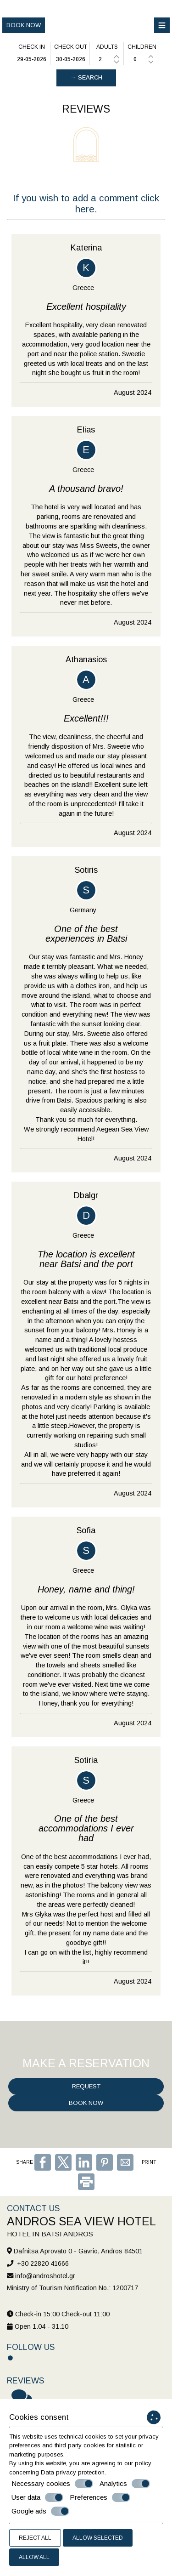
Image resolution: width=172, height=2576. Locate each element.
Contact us (33, 2208)
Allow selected (97, 2538)
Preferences (100, 2497)
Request (86, 2086)
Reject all (35, 2538)
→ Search (86, 77)
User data (37, 2497)
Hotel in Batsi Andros (50, 2234)
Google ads (40, 2511)
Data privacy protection (73, 2472)
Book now (23, 25)
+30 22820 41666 (43, 2263)
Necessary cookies (52, 2483)
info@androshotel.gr (45, 2276)
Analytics (125, 2483)
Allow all (34, 2557)
